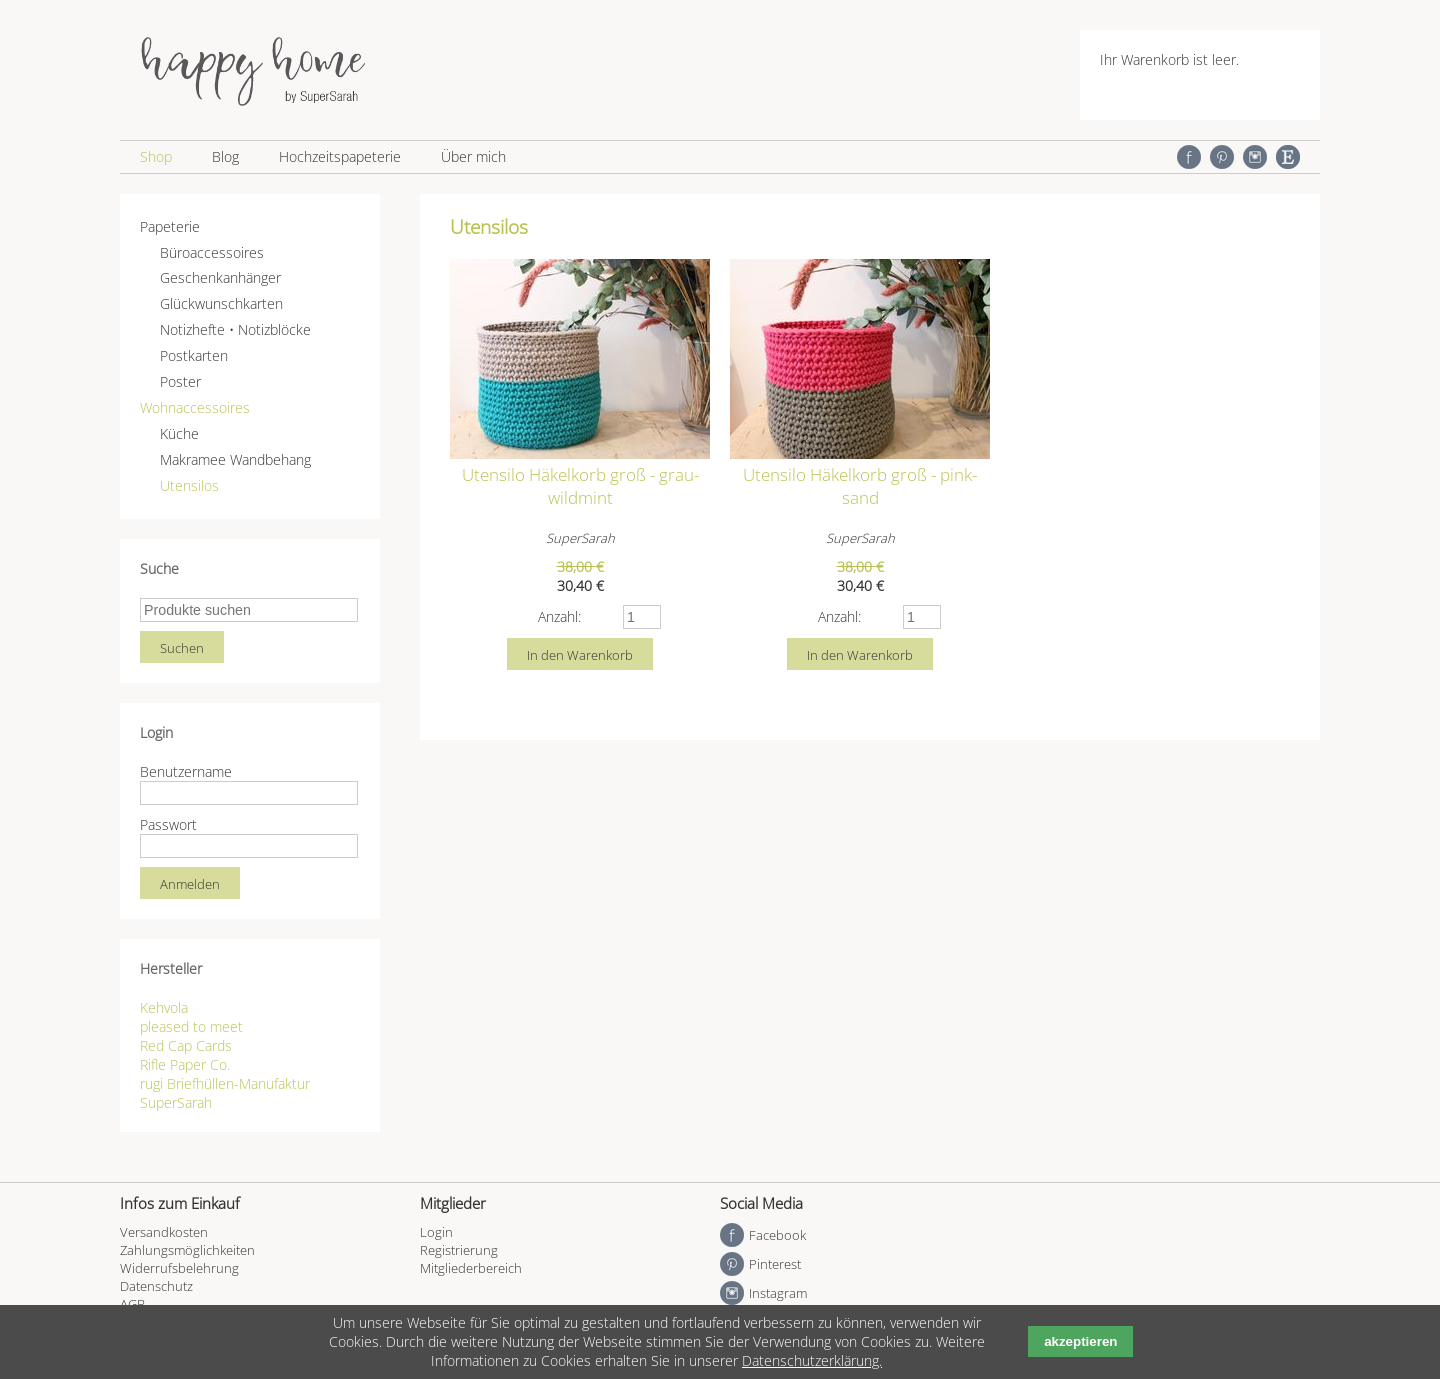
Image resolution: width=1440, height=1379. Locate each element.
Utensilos (189, 485)
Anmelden (190, 884)
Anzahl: (559, 616)
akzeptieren (1080, 1341)
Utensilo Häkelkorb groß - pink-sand (860, 486)
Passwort (168, 824)
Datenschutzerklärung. (812, 1360)
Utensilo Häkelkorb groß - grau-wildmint (580, 486)
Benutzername (186, 771)
